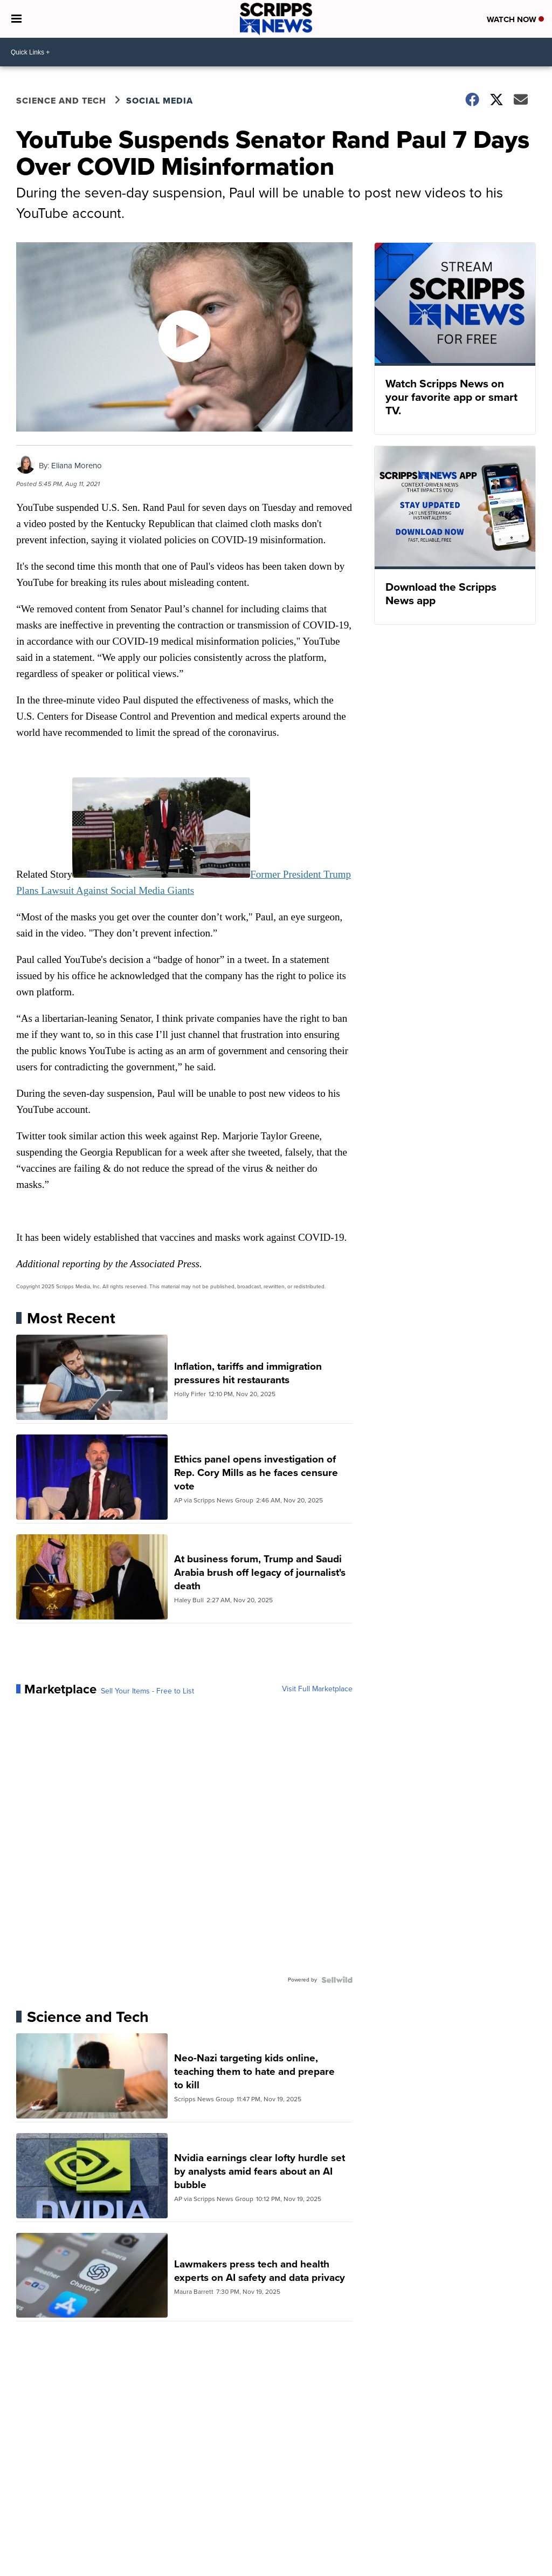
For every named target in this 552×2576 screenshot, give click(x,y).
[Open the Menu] (16, 19)
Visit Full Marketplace (317, 1689)
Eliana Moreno (76, 466)
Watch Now (515, 19)
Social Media (159, 100)
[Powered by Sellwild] (337, 1980)
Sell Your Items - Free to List (147, 1691)
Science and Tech (61, 100)
